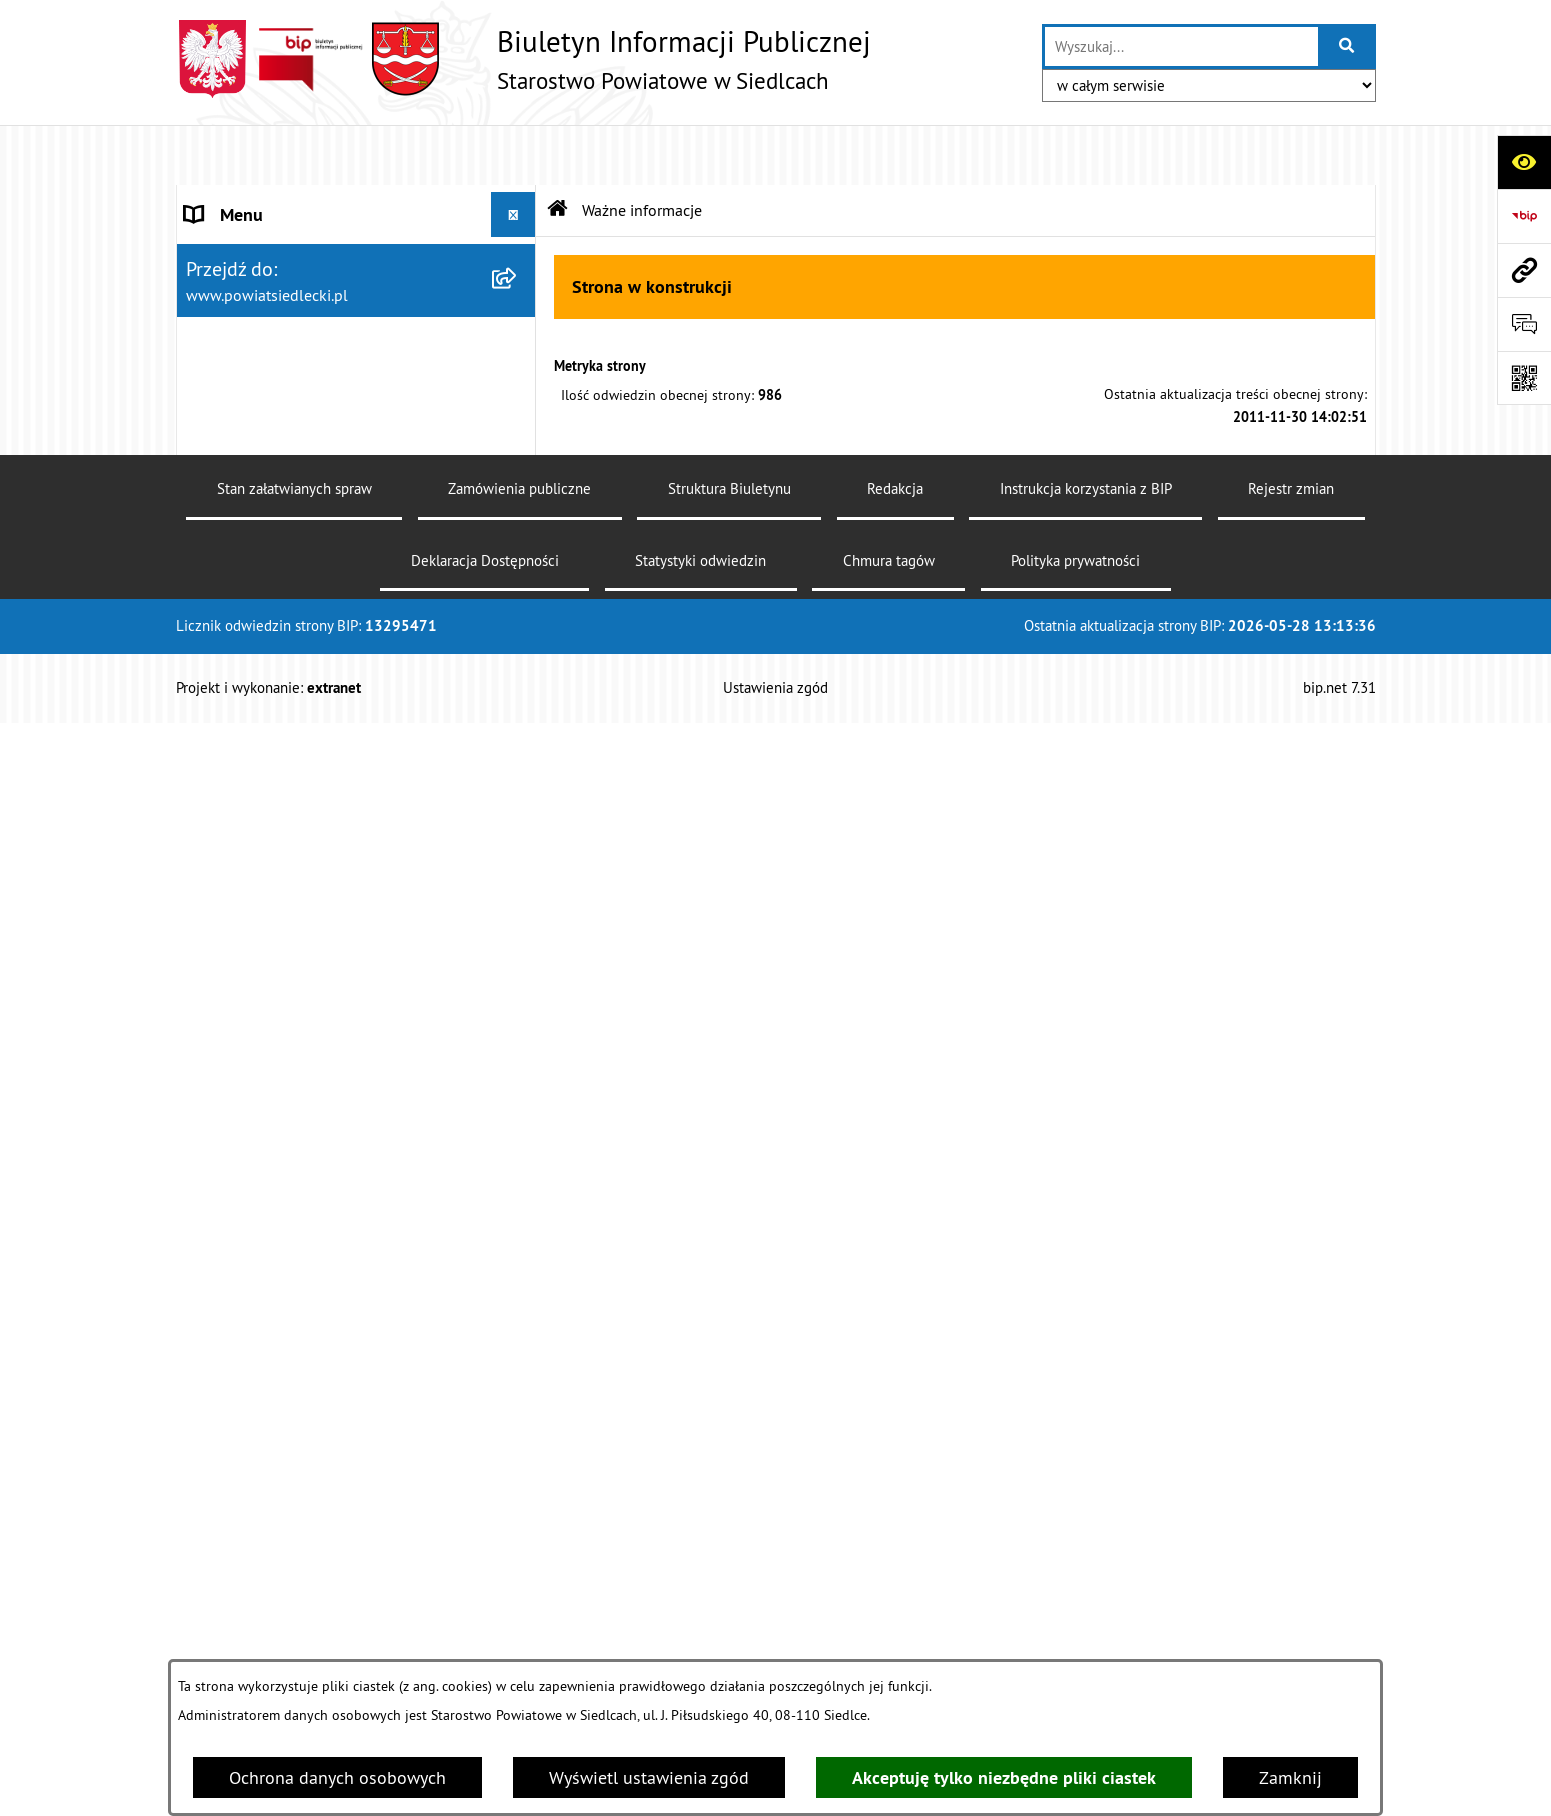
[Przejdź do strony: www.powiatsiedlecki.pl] (1524, 270)
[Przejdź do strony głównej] (523, 59)
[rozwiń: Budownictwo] (518, 830)
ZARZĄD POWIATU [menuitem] (258, 334)
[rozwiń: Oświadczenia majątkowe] (518, 1491)
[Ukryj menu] (513, 154)
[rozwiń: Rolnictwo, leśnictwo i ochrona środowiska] (518, 973)
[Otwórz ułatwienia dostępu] (1524, 162)
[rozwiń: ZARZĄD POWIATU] (518, 335)
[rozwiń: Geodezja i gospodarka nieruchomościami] (518, 888)
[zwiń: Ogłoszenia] (518, 714)
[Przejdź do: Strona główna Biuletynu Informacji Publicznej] (558, 150)
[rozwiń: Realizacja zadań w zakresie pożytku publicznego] (518, 1058)
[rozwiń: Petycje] (518, 1375)
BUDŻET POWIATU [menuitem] (257, 379)
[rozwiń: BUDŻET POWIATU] (518, 380)
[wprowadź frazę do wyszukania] (1181, 46)
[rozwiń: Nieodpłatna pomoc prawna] (518, 540)
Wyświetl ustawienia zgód (649, 1777)
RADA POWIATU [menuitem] (247, 289)
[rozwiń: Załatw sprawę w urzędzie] (518, 482)
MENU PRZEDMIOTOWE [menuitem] (277, 424)
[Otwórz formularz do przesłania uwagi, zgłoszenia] (1524, 324)
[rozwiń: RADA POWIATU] (518, 290)
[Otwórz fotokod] (1524, 378)
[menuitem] (356, 482)
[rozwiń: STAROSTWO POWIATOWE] (518, 200)
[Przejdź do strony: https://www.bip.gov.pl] (1524, 216)
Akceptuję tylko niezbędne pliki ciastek (1004, 1777)
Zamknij (1290, 1777)
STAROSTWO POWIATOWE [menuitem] (287, 199)
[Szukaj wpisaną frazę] (1348, 46)
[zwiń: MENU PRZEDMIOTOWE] (518, 425)
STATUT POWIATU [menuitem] (255, 244)
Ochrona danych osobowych (337, 1777)
